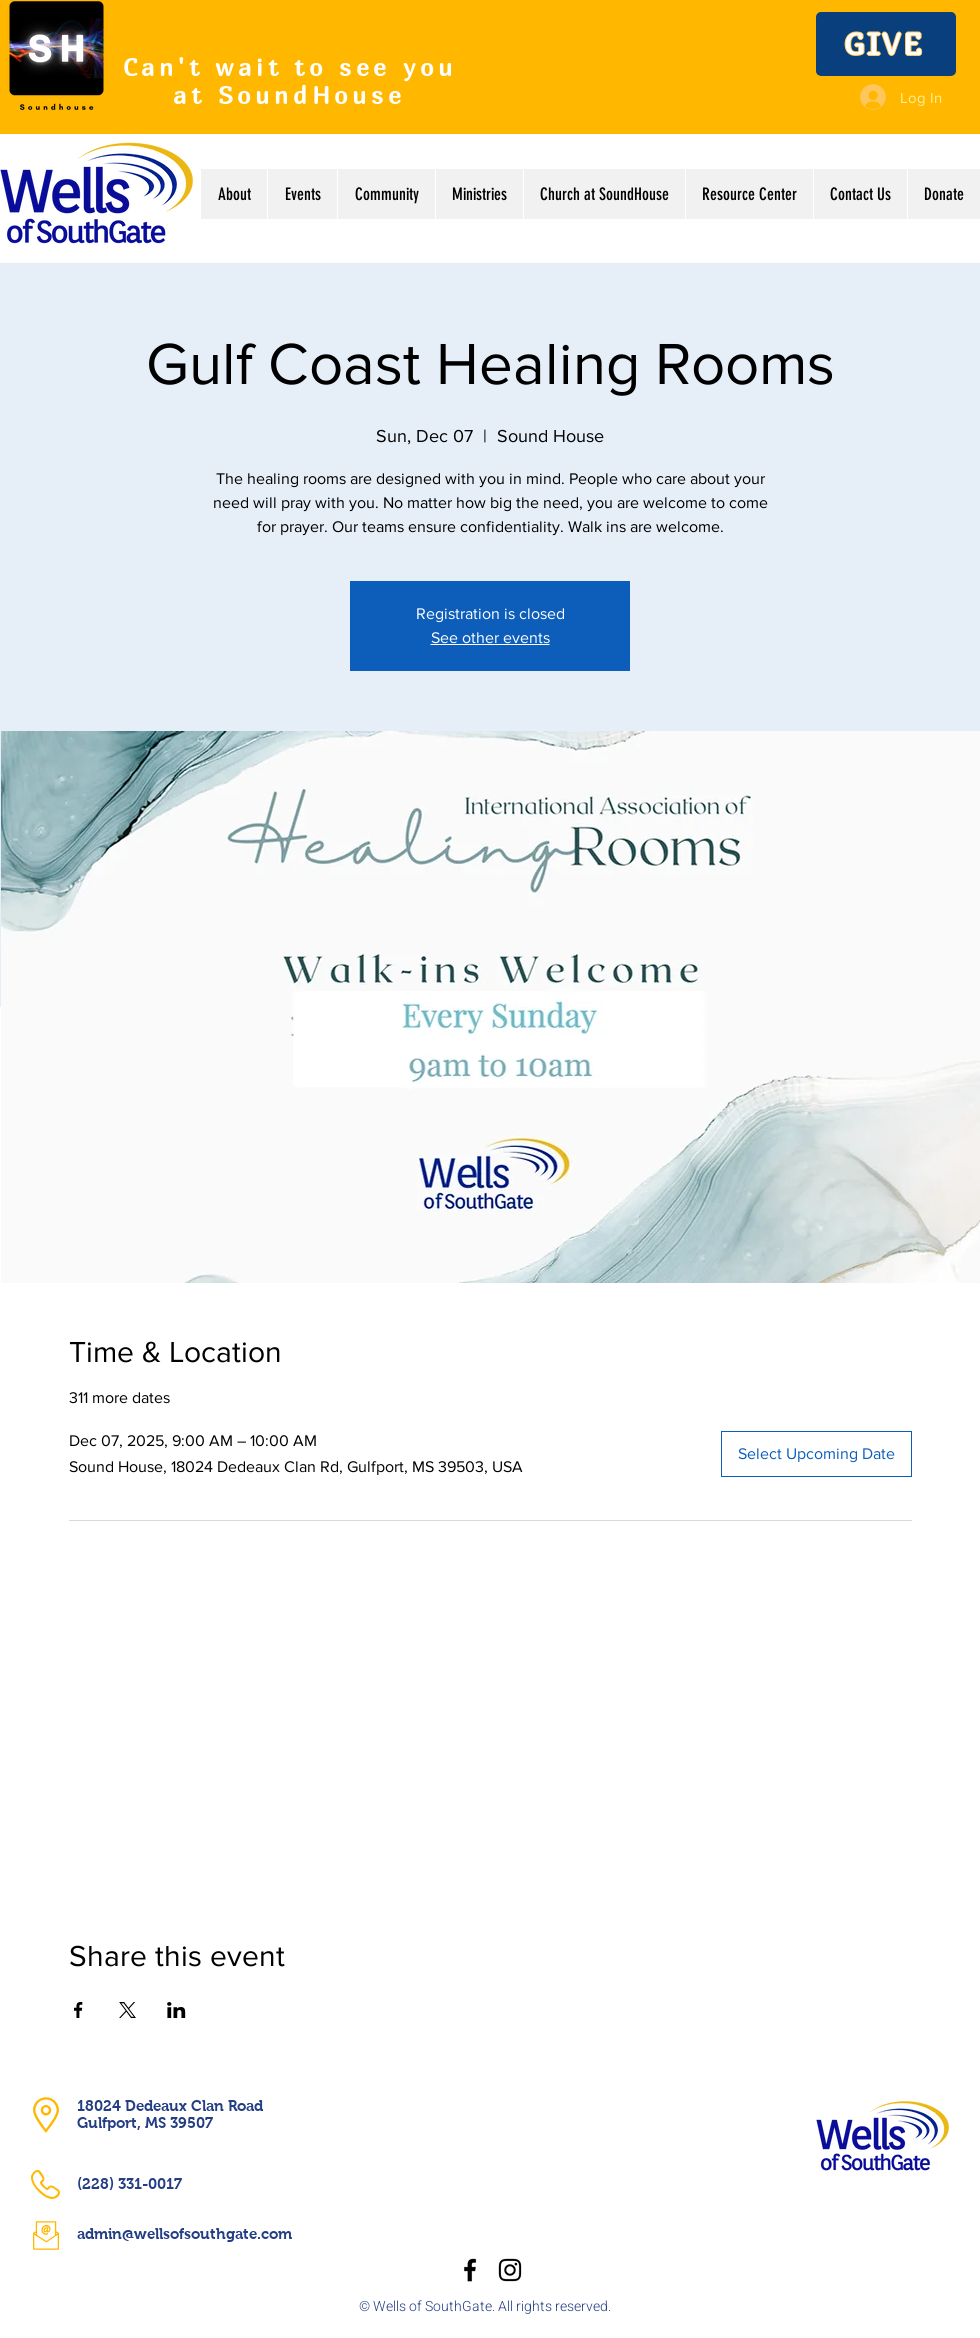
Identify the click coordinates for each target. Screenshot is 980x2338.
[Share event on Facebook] (78, 2010)
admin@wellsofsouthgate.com (184, 2233)
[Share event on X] (127, 2010)
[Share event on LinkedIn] (176, 2010)
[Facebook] (470, 2270)
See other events (490, 637)
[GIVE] (886, 44)
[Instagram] (510, 2270)
